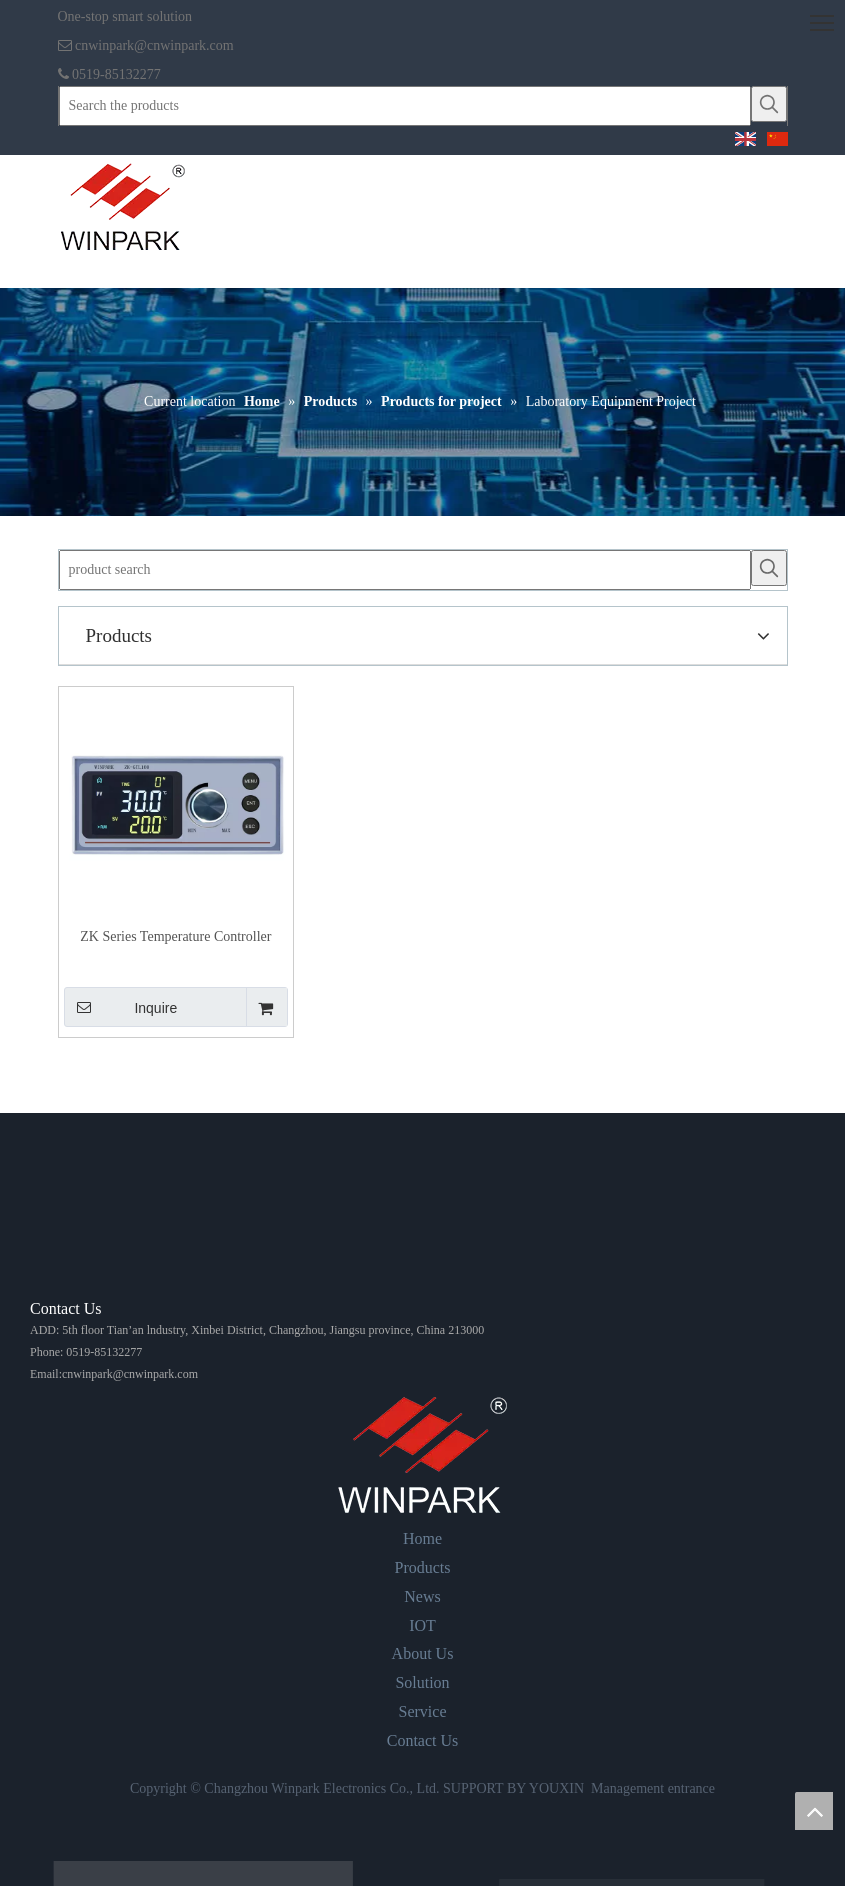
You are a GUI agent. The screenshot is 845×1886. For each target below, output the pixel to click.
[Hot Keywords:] (769, 104)
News (422, 1596)
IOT (422, 1625)
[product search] (405, 570)
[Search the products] (405, 106)
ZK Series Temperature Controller (175, 936)
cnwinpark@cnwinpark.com (154, 45)
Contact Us (423, 1740)
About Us (423, 1653)
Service (423, 1711)
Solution (422, 1682)
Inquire (121, 1007)
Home (422, 1538)
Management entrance (653, 1788)
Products (423, 1567)
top (814, 1811)
